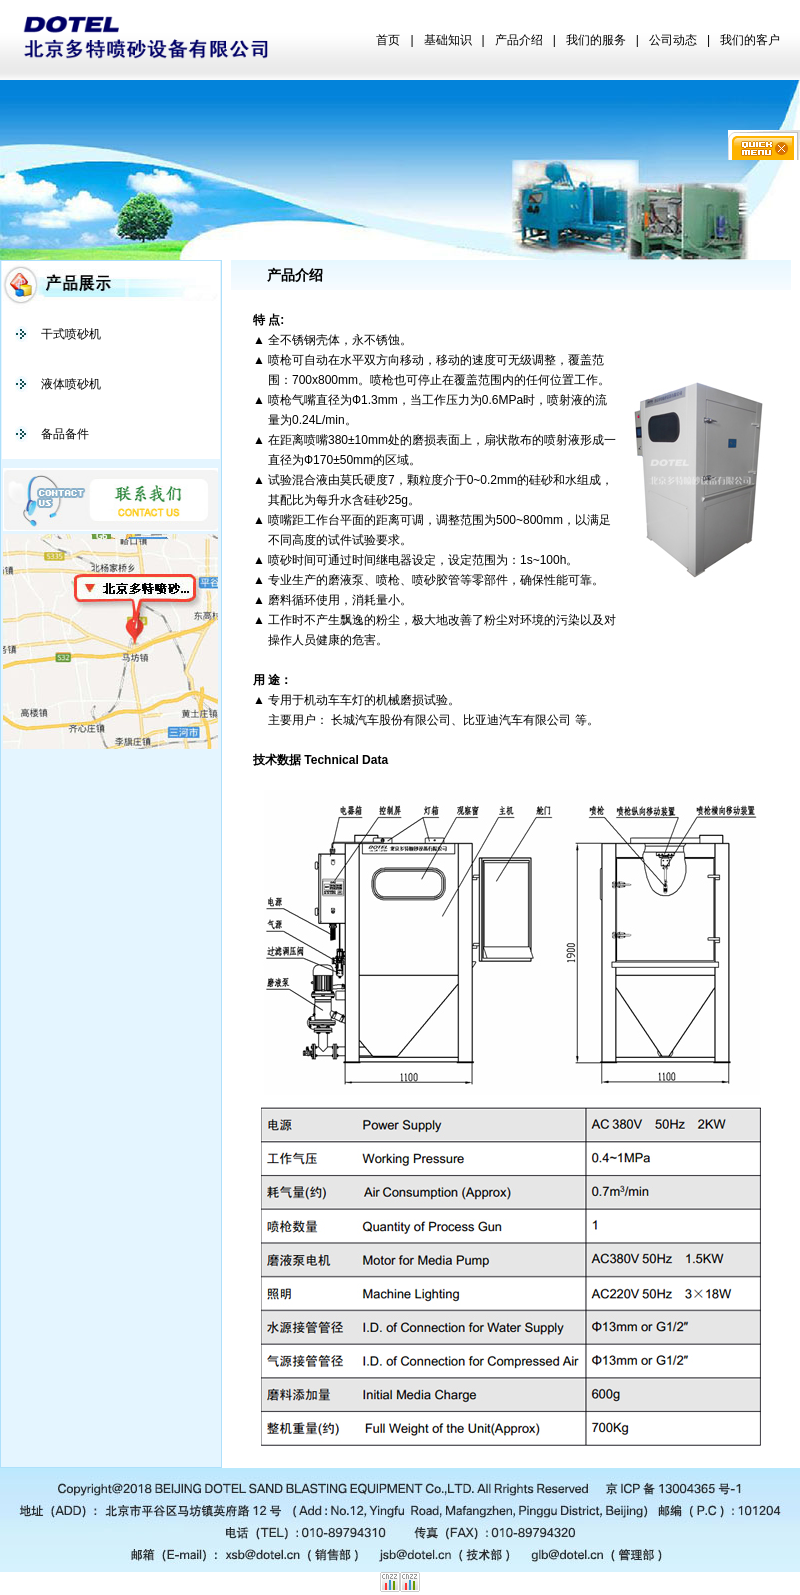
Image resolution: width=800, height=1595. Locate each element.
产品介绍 (519, 40)
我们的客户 (750, 40)
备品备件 (65, 434)
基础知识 (448, 40)
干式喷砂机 (71, 334)
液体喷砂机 (71, 384)
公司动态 (673, 40)
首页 (388, 40)
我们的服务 (596, 40)
